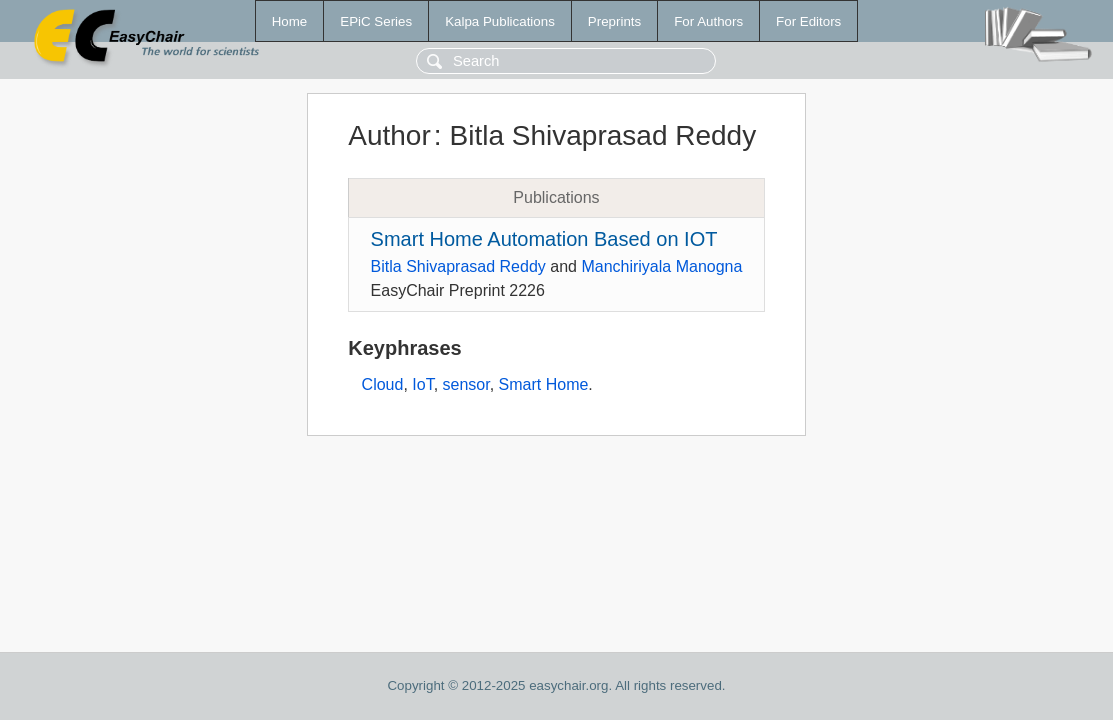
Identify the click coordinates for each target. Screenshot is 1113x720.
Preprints (614, 21)
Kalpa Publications (500, 21)
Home (290, 21)
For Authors (708, 21)
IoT (422, 384)
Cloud (383, 384)
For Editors (808, 21)
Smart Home (544, 384)
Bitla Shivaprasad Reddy (458, 266)
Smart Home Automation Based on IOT (544, 239)
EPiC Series (376, 21)
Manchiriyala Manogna (661, 266)
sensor (466, 384)
